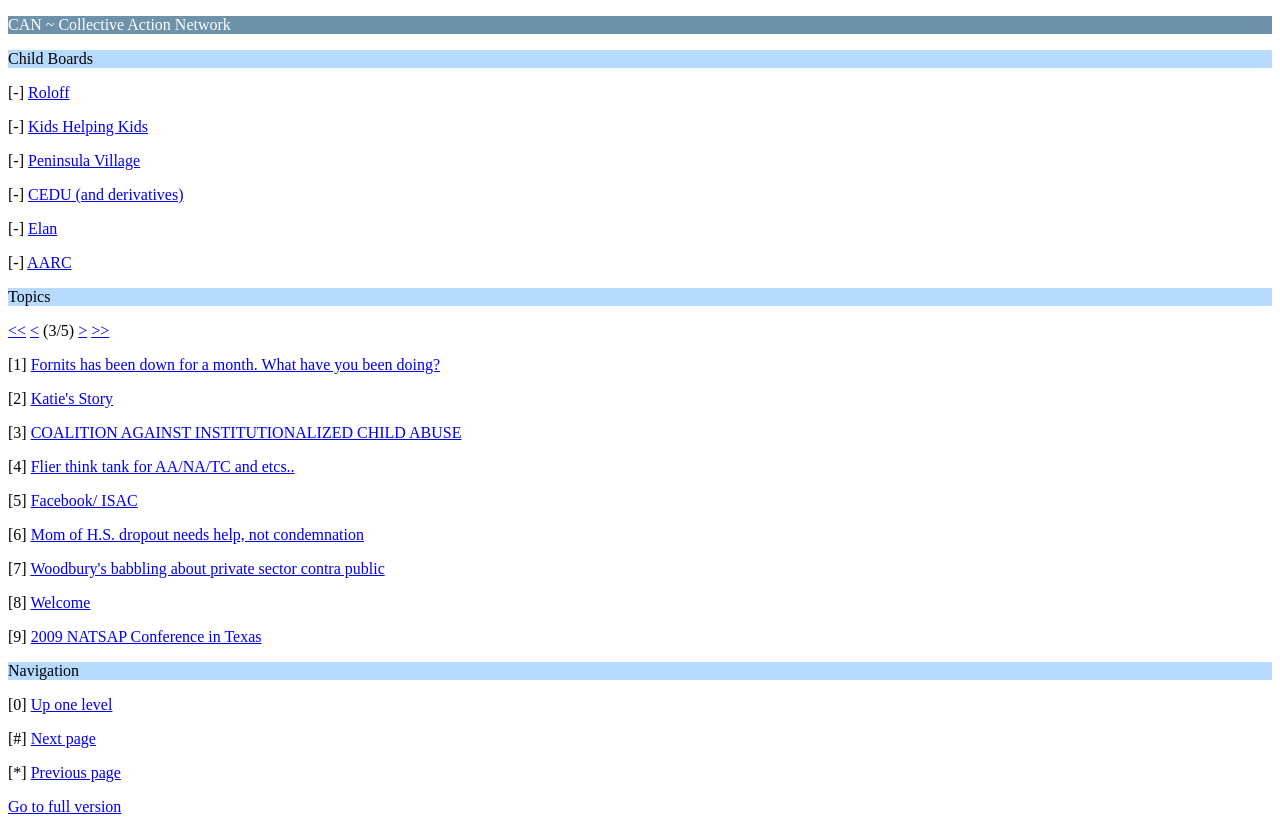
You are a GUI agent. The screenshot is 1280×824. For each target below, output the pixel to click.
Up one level (72, 704)
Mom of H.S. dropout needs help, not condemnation (197, 534)
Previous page (76, 772)
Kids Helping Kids (88, 126)
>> (100, 330)
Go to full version (64, 806)
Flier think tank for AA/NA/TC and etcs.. (163, 466)
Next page (63, 738)
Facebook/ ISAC (84, 500)
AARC (49, 262)
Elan (42, 228)
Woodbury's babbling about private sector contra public (207, 568)
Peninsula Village (84, 160)
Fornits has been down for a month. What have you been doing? (235, 364)
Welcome (60, 602)
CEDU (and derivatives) (106, 194)
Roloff (48, 92)
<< (17, 330)
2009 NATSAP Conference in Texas (146, 636)
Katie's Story (72, 398)
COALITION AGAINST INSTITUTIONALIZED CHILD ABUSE (246, 432)
